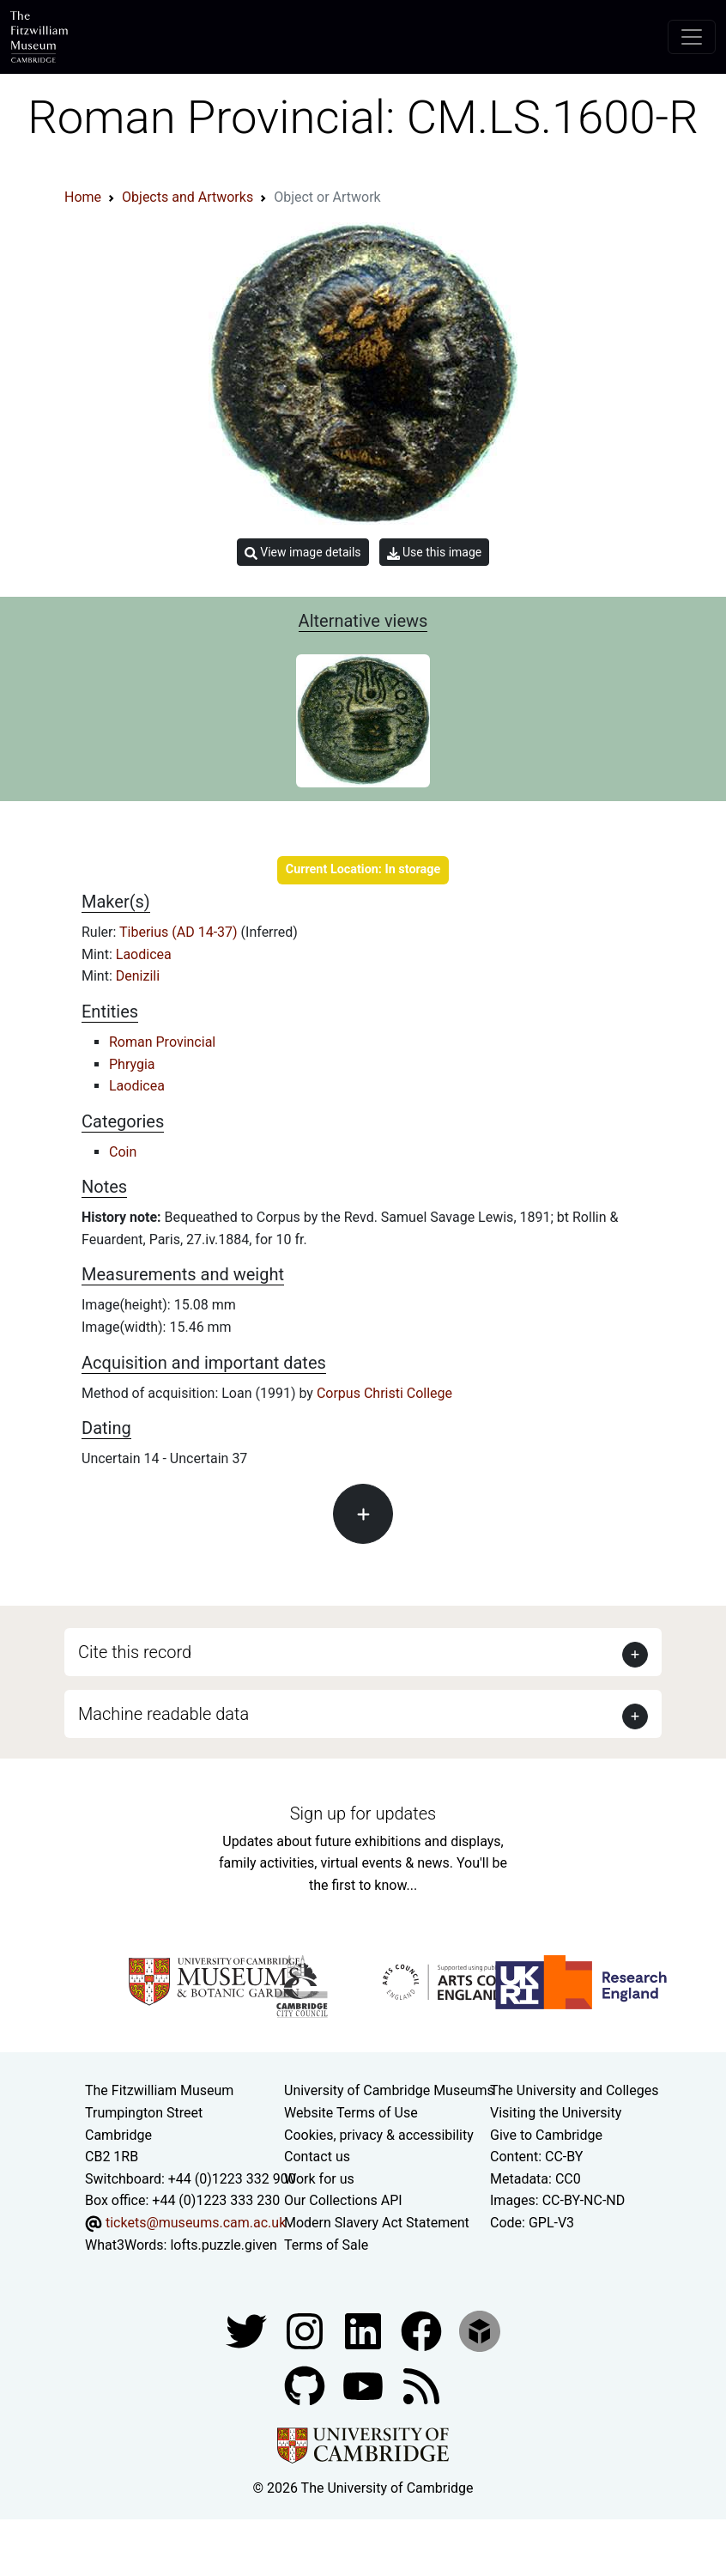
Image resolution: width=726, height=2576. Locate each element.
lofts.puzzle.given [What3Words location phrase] (223, 2245)
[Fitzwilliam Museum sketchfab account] (479, 2330)
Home (82, 197)
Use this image (434, 552)
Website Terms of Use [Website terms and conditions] (351, 2113)
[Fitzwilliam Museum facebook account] (365, 2330)
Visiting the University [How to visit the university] (555, 2113)
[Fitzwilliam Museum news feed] (421, 2385)
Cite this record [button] (134, 1652)
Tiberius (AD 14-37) (180, 932)
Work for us (319, 2179)
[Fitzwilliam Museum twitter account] (248, 2330)
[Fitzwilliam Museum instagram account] (306, 2330)
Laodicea (144, 954)
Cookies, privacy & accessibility (379, 2135)
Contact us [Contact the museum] (317, 2156)
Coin (122, 1152)
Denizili (138, 976)
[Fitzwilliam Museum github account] (306, 2385)
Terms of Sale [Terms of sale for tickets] (326, 2245)
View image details (303, 552)
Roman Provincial (162, 1042)
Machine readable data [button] (163, 1714)
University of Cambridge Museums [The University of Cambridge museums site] (389, 2090)
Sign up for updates (363, 1813)
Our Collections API (343, 2200)
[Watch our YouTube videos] (365, 2385)
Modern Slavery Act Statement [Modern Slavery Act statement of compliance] (376, 2223)
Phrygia (132, 1064)
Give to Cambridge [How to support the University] (546, 2135)
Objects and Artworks (187, 197)
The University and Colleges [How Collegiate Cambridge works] (574, 2090)
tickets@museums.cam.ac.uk (196, 2223)
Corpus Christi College (384, 1393)
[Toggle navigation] (692, 37)
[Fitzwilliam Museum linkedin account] (423, 2330)
